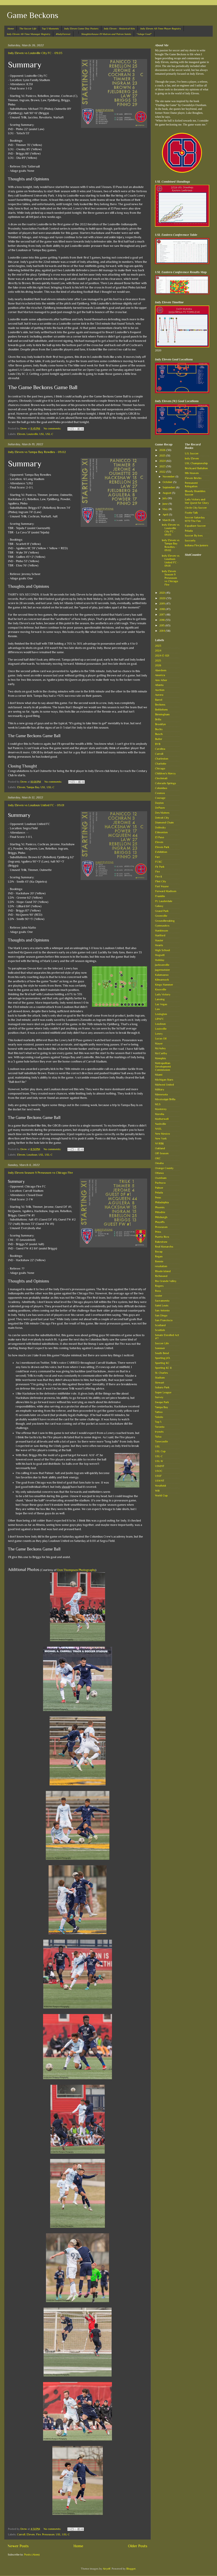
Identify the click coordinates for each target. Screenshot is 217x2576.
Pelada (159, 1192)
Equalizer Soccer (195, 525)
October (168, 482)
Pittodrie (160, 1212)
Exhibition (161, 852)
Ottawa (159, 1173)
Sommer (160, 1348)
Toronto (159, 1426)
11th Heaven (192, 473)
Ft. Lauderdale (163, 901)
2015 (162, 625)
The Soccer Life (27, 28)
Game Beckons (32, 15)
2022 (162, 471)
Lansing (160, 999)
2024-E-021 (162, 655)
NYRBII (159, 1143)
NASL (158, 1128)
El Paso (159, 837)
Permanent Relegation (191, 484)
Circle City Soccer (196, 507)
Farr (157, 857)
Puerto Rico (162, 1236)
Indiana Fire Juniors (196, 545)
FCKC (158, 861)
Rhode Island (163, 1271)
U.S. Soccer (192, 453)
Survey (159, 1397)
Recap (158, 1251)
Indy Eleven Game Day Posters (81, 28)
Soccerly (190, 540)
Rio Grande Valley (165, 1281)
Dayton (159, 803)
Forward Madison (165, 891)
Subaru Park (162, 1387)
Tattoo (159, 1412)
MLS (158, 1104)
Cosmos (160, 793)
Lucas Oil (161, 1038)
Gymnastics (162, 925)
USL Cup (160, 1451)
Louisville (32, 434)
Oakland (160, 1148)
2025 (162, 455)
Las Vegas (161, 1004)
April (166, 514)
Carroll (21, 2534)
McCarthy (161, 1053)
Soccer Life (162, 1343)
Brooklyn (160, 724)
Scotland (160, 1325)
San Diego (161, 1315)
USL (41, 434)
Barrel (158, 699)
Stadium (160, 1377)
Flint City (160, 881)
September (169, 487)
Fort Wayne (162, 886)
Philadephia (162, 1202)
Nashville (160, 1124)
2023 (162, 466)
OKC (158, 1158)
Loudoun (32, 1154)
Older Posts (137, 2546)
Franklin (160, 896)
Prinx (158, 1231)
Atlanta (159, 685)
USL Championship (196, 463)
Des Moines (162, 812)
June (165, 503)
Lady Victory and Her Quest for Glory (197, 501)
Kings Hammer (164, 984)
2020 (162, 598)
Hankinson (161, 930)
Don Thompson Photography (76, 1570)
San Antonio (162, 1310)
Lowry (159, 1033)
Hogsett (160, 955)
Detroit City (162, 817)
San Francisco (164, 1320)
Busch (159, 734)
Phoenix (160, 1207)
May (165, 509)
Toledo (159, 1417)
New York (161, 1138)
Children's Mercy (165, 773)
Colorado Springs (165, 783)
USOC (158, 1471)
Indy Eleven (192, 458)
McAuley (160, 1048)
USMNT (159, 1466)
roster (158, 1295)
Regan (159, 1256)
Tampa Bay (33, 787)
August (167, 493)
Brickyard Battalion (196, 468)
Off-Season (162, 1153)
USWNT (159, 1480)
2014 (162, 630)
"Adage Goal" (144, 34)
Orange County (164, 1168)
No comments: (53, 428)
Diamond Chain (164, 822)
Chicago (160, 768)
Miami (158, 1074)
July (165, 498)
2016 (162, 620)
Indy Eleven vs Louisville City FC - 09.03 (35, 53)
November (169, 476)
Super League (163, 1392)
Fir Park (159, 866)
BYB (157, 744)
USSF (158, 1476)
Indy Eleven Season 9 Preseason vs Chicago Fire (40, 1172)
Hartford (160, 935)
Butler (158, 739)
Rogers (159, 1285)
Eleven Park (162, 847)
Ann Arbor (161, 680)
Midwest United (164, 1084)
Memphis (160, 1058)
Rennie (159, 1261)
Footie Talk (191, 512)
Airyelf (106, 2568)
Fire (38, 2534)
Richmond (161, 1276)
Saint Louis (161, 1305)
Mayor (159, 1043)
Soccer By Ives (194, 535)
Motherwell (162, 1119)
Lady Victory (162, 994)
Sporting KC (162, 1363)
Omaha (159, 1163)
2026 (162, 450)
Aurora (159, 694)
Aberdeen (160, 670)
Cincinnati (161, 778)
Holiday (159, 960)
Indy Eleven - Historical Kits (119, 28)
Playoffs (160, 1222)
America (160, 675)
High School (162, 950)
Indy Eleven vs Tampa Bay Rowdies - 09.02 (37, 452)
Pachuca (160, 1182)
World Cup (161, 1495)
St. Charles (161, 1372)
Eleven (21, 434)
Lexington (161, 1014)
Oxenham (161, 1178)
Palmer (159, 1187)
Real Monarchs (164, 1246)
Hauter (159, 940)
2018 (162, 609)
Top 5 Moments (50, 28)
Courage (160, 798)
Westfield (160, 1485)
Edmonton (161, 832)
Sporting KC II (163, 1367)
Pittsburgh (161, 1217)
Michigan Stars (164, 1079)
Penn (158, 1197)
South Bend (162, 1353)
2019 (162, 603)
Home (11, 28)
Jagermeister (162, 969)
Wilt (157, 1490)
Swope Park (162, 1402)
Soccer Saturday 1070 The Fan (195, 519)
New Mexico (162, 1133)
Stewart (159, 1382)
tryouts (159, 1431)
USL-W (159, 1461)
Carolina (160, 748)
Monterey (161, 1109)
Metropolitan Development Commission (163, 1066)
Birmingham (162, 714)
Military (159, 1089)
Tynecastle (161, 1441)
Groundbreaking (165, 920)
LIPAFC (159, 1019)
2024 (162, 460)
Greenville (161, 915)
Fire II (158, 876)
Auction (159, 690)
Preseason (48, 2534)
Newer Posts (18, 2546)
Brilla (158, 719)
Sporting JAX (162, 1358)
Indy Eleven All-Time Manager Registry (28, 34)
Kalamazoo (162, 974)
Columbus (161, 788)
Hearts (159, 945)
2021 (162, 592)
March (167, 520)
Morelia (159, 1114)
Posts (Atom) (32, 2554)
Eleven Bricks (193, 478)
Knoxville (160, 989)
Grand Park (162, 911)
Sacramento (162, 1300)
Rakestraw (161, 1241)
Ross (158, 1290)
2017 (162, 614)
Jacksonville (162, 964)
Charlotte (160, 763)
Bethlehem (161, 709)
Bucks (159, 729)
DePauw (160, 807)
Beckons (160, 704)
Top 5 (158, 1421)
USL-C (49, 434)
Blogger (131, 2568)
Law (157, 1009)
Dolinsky (160, 827)
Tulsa (158, 1436)
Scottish (160, 1330)
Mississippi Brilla (165, 1099)
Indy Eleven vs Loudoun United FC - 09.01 (36, 805)
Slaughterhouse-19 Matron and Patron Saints (106, 34)
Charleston (161, 758)
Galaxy (159, 906)
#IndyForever (63, 34)
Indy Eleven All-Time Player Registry (160, 28)
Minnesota (161, 1094)
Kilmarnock (162, 979)
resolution (161, 1266)
